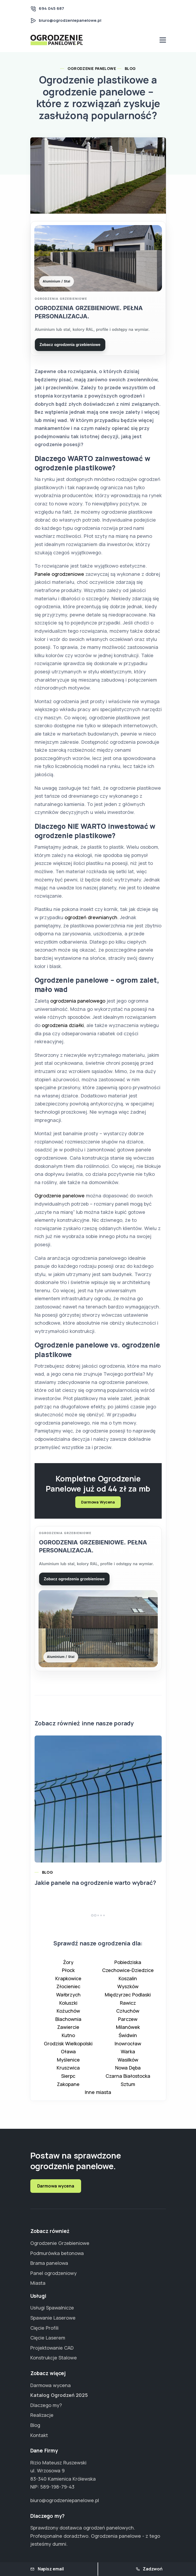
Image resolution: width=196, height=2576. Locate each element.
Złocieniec (68, 1990)
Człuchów (127, 2015)
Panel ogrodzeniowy (53, 2273)
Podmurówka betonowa (57, 2253)
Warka (128, 2056)
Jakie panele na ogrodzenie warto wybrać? (95, 1887)
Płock (68, 1974)
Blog (130, 68)
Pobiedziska (127, 1966)
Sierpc (68, 2080)
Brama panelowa (49, 2263)
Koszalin (128, 1982)
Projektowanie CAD (52, 2348)
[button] (95, 1919)
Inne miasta (98, 2096)
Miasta (37, 2283)
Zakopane (68, 2088)
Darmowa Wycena (98, 1504)
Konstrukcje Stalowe (53, 2357)
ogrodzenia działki (63, 1027)
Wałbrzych (68, 1999)
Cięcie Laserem (47, 2337)
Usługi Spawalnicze (52, 2307)
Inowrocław (128, 2048)
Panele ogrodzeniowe (59, 576)
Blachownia (68, 2023)
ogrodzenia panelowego (77, 1003)
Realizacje (41, 2415)
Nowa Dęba (128, 2072)
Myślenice (68, 2064)
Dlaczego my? (46, 2405)
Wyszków (128, 1990)
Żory (68, 1966)
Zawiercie (68, 2031)
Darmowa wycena (55, 2186)
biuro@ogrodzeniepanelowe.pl (70, 20)
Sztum (128, 2088)
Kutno (68, 2039)
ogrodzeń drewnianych (91, 919)
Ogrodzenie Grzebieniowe (59, 2243)
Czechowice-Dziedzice (128, 1974)
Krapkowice (68, 1982)
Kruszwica (68, 2072)
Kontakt (39, 2435)
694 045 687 (51, 8)
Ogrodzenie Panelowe (92, 68)
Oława (68, 2056)
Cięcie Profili (44, 2328)
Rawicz (128, 2007)
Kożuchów (68, 2015)
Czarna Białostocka (128, 2080)
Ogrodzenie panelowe (60, 1197)
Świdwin (128, 2039)
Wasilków (128, 2064)
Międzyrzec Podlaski (128, 1999)
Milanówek (128, 2031)
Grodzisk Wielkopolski (68, 2048)
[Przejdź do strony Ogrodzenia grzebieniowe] (98, 289)
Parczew (127, 2023)
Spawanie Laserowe (53, 2318)
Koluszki (68, 2007)
